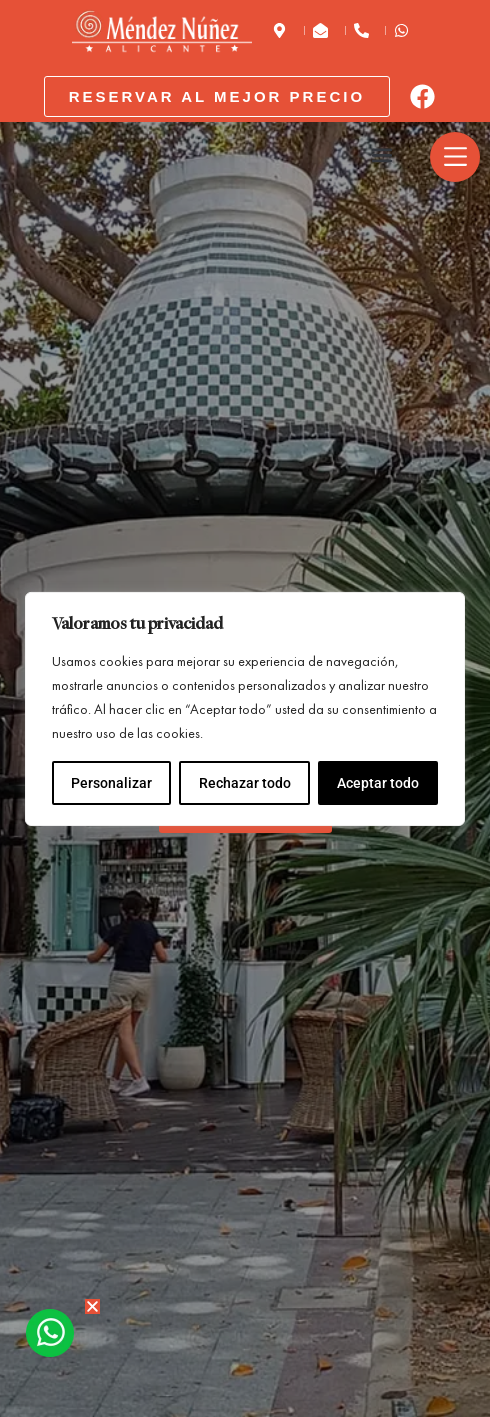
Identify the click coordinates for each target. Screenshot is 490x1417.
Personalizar (111, 783)
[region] (245, 709)
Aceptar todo (378, 783)
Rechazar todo (244, 783)
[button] (382, 155)
